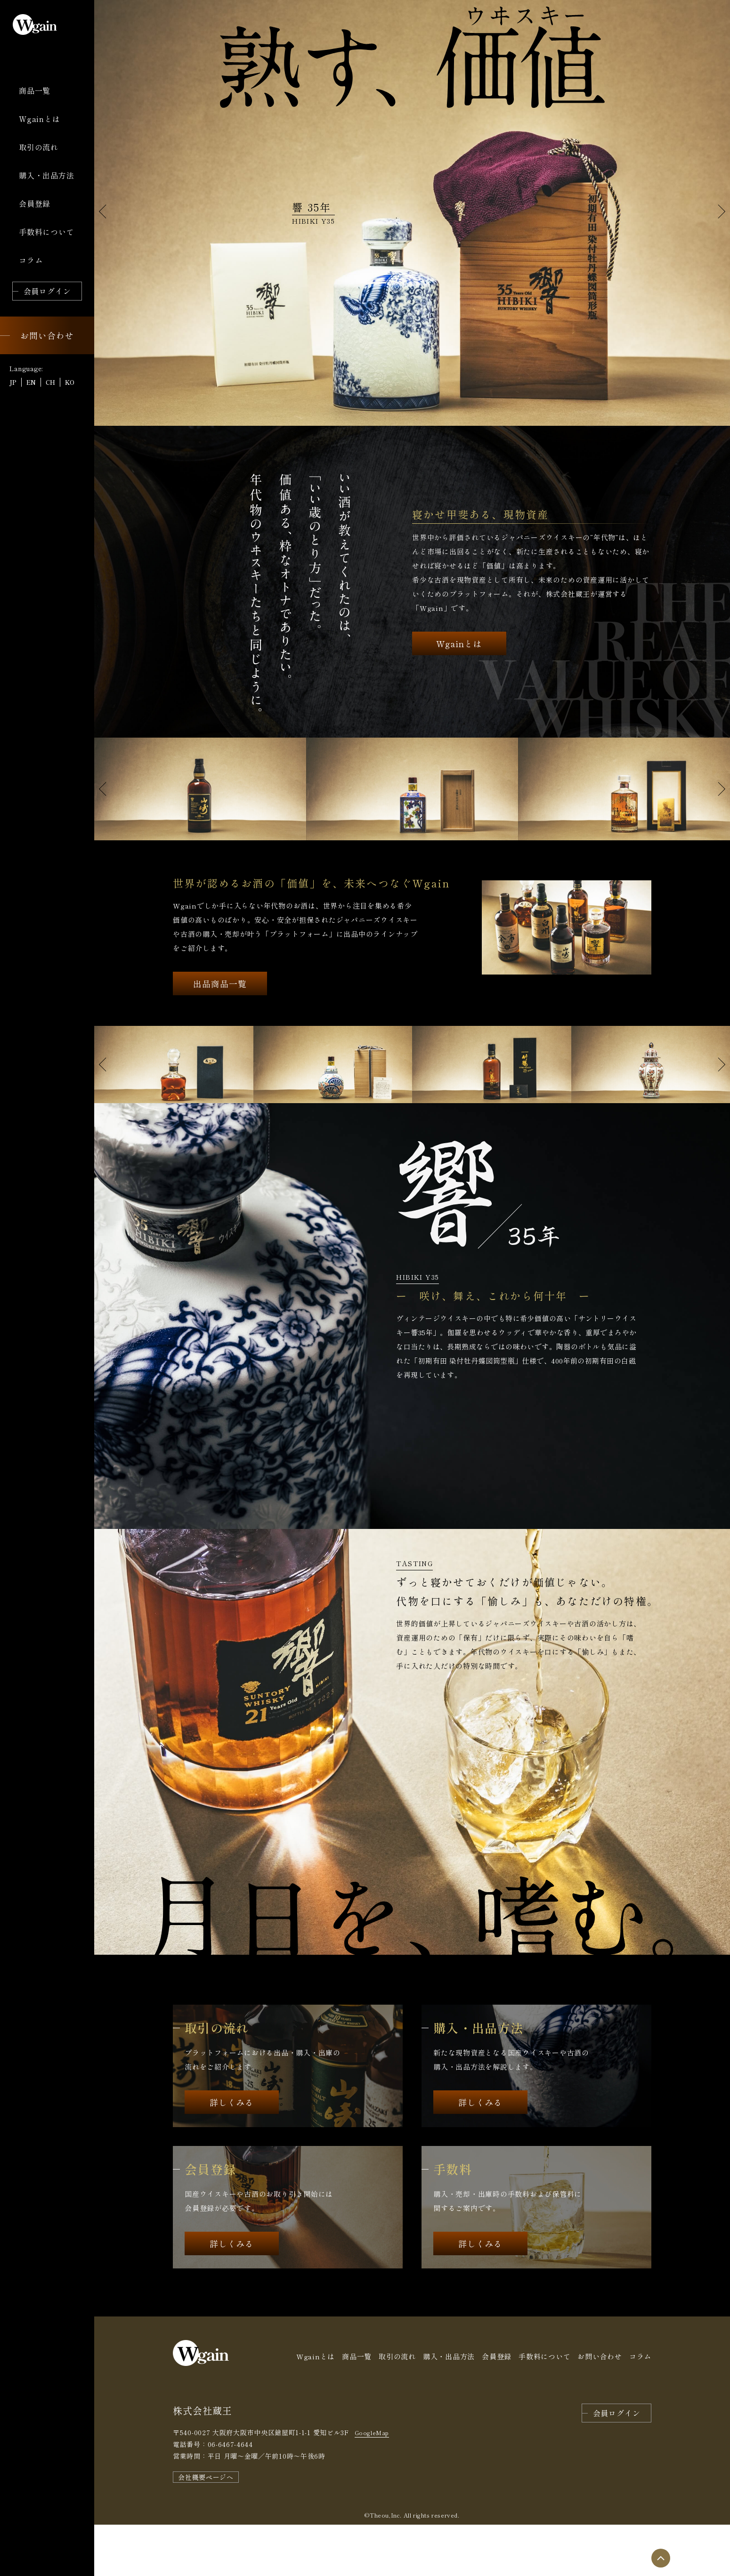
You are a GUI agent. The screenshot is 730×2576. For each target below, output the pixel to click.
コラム (640, 2408)
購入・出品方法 (449, 2408)
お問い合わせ (599, 2408)
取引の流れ (397, 2408)
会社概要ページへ (206, 2528)
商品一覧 (357, 2408)
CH (50, 382)
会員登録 (496, 2408)
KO (69, 382)
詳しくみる (232, 2154)
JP (12, 382)
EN (31, 382)
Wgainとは (459, 751)
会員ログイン (617, 2464)
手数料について (544, 2408)
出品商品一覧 (219, 1035)
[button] (719, 211)
